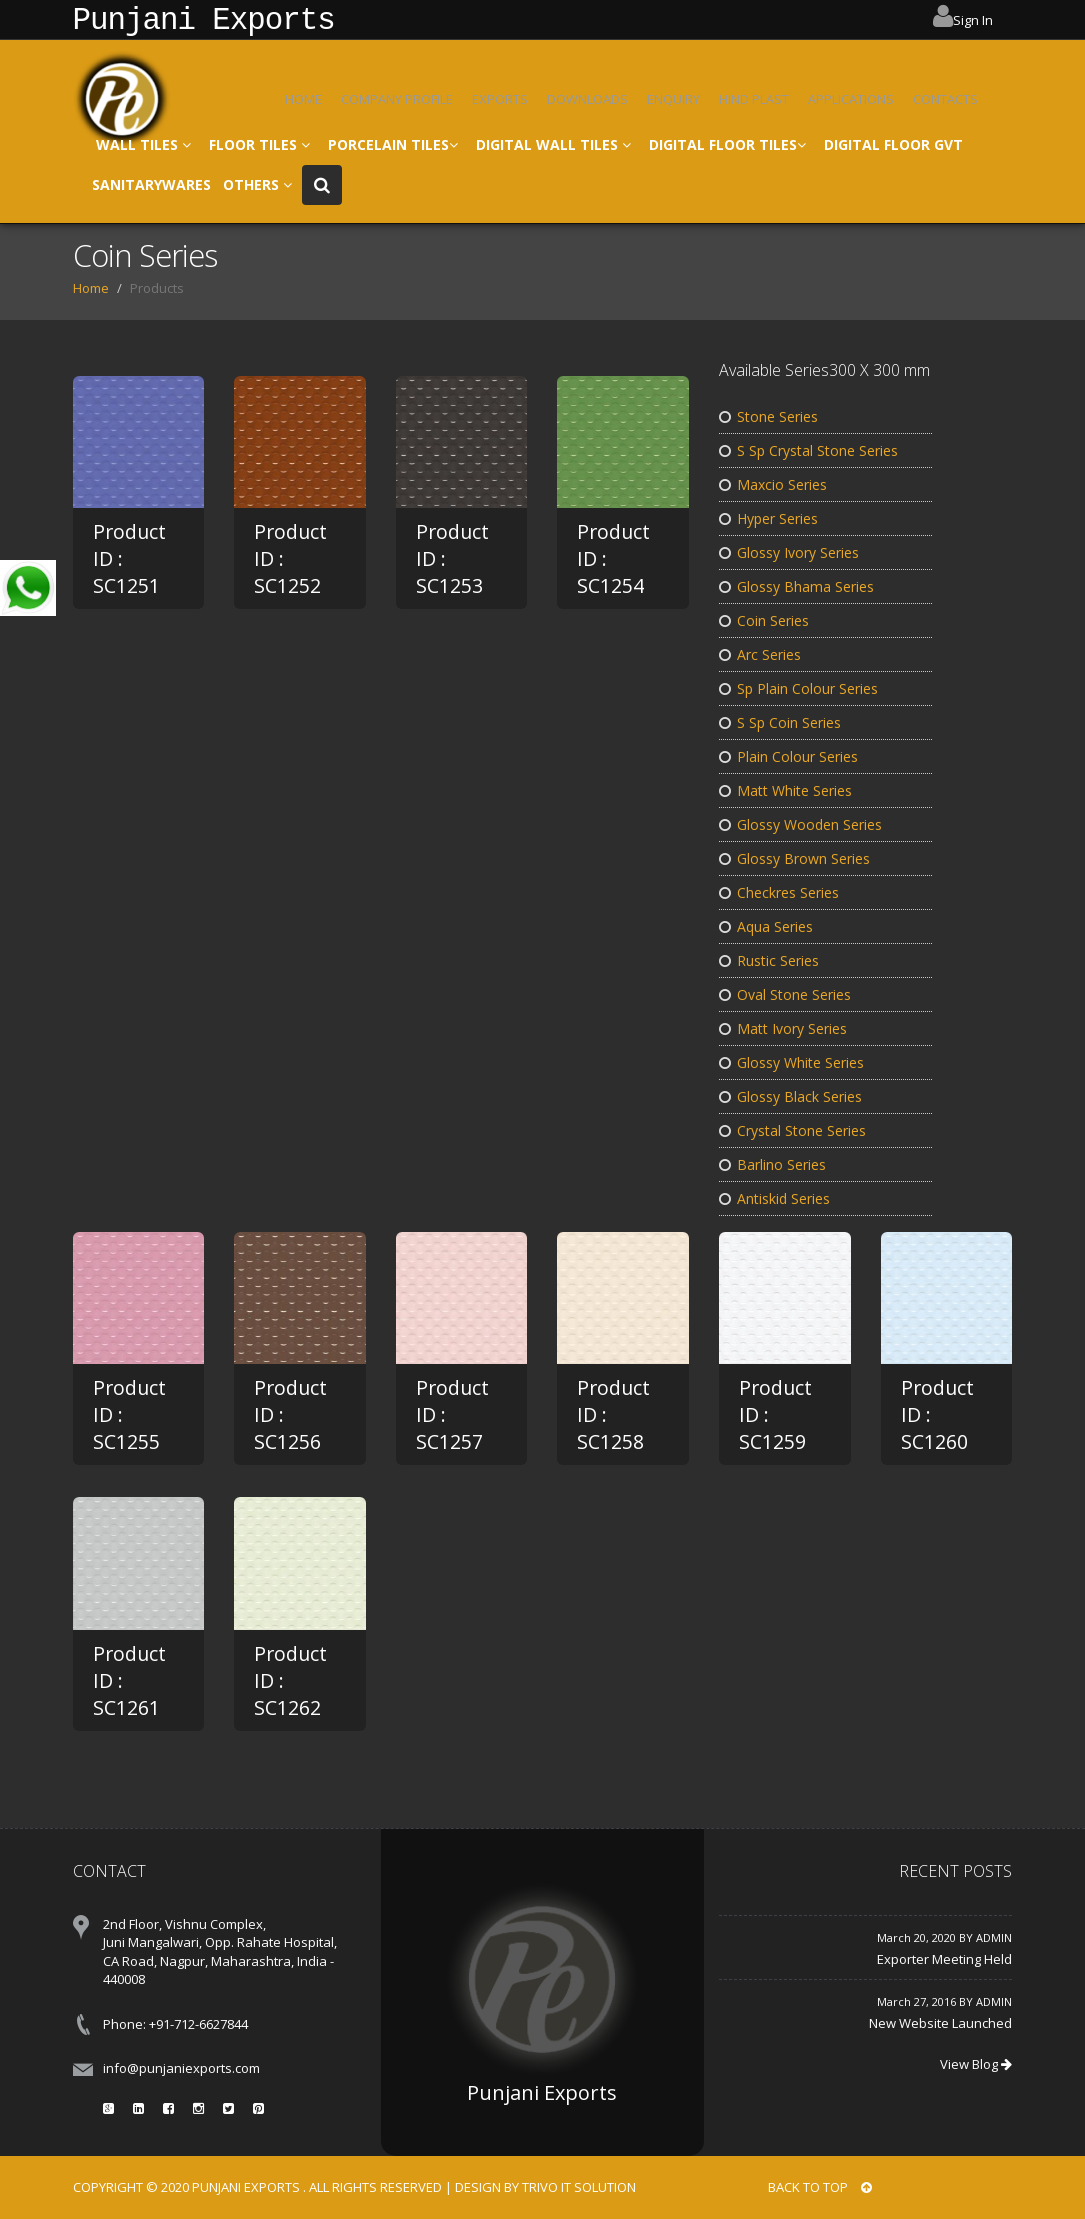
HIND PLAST (754, 99)
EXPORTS (500, 99)
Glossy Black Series (790, 1096)
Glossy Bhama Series (796, 586)
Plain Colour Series (788, 756)
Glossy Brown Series (794, 858)
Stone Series (768, 416)
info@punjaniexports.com (181, 2068)
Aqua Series (766, 926)
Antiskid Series (774, 1198)
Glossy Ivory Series (789, 552)
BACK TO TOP (820, 2187)
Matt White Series (785, 790)
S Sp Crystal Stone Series (808, 450)
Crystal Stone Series (792, 1130)
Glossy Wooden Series (800, 824)
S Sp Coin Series (780, 722)
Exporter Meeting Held (944, 1959)
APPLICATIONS (851, 99)
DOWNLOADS (587, 99)
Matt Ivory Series (783, 1028)
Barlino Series (772, 1164)
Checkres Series (779, 892)
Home (91, 288)
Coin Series (764, 620)
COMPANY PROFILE (397, 99)
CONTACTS (945, 99)
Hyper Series (768, 518)
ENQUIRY (673, 99)
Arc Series (760, 654)
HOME (303, 99)
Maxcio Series (773, 484)
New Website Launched (940, 2023)
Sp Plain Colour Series (798, 688)
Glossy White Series (791, 1062)
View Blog (976, 2064)
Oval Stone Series (785, 994)
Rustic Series (769, 960)
